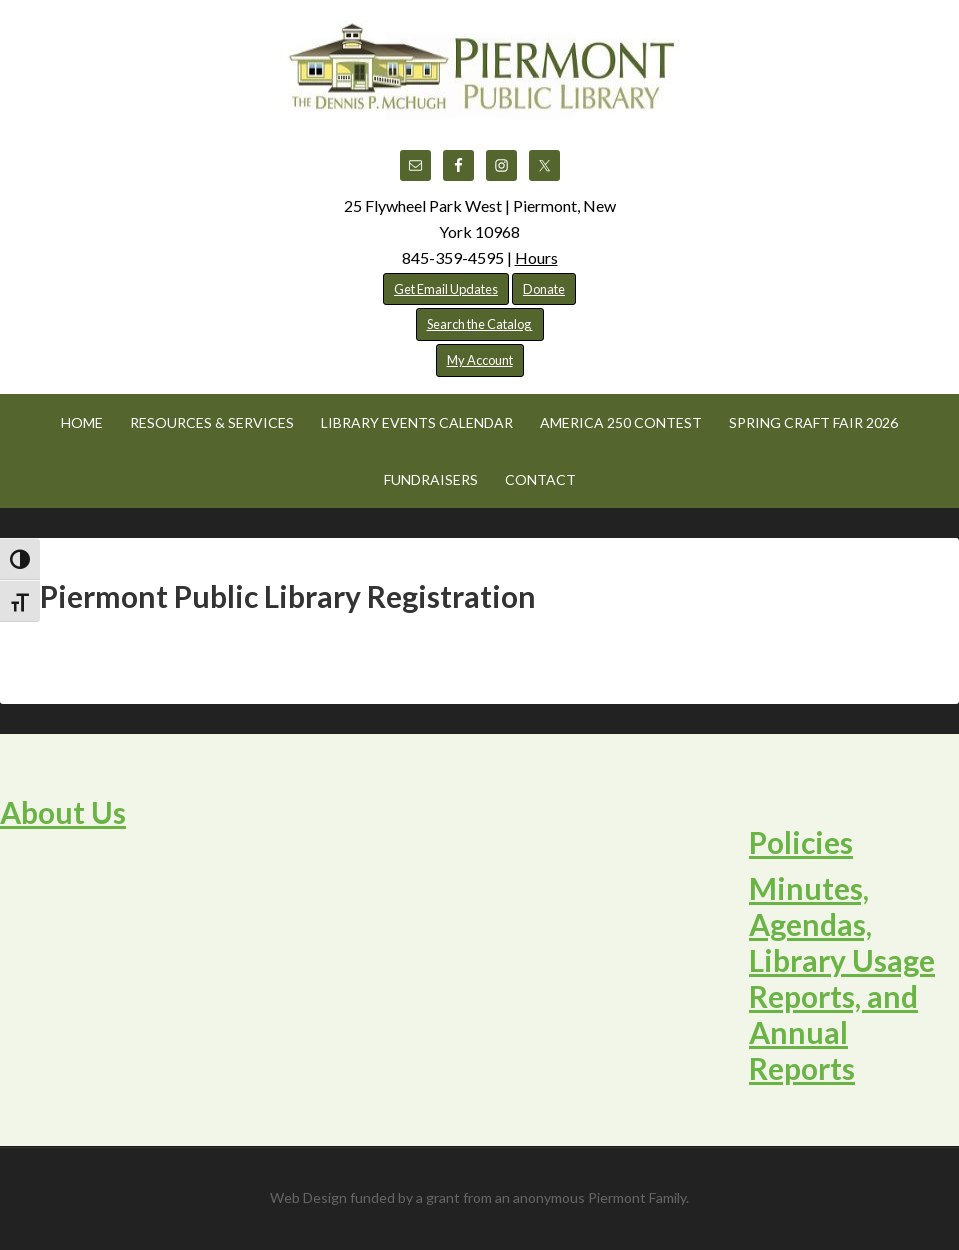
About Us (63, 812)
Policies (801, 842)
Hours (536, 257)
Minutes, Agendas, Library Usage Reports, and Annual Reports (842, 978)
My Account (480, 360)
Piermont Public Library (480, 70)
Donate (544, 289)
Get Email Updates (446, 289)
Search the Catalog (480, 324)
